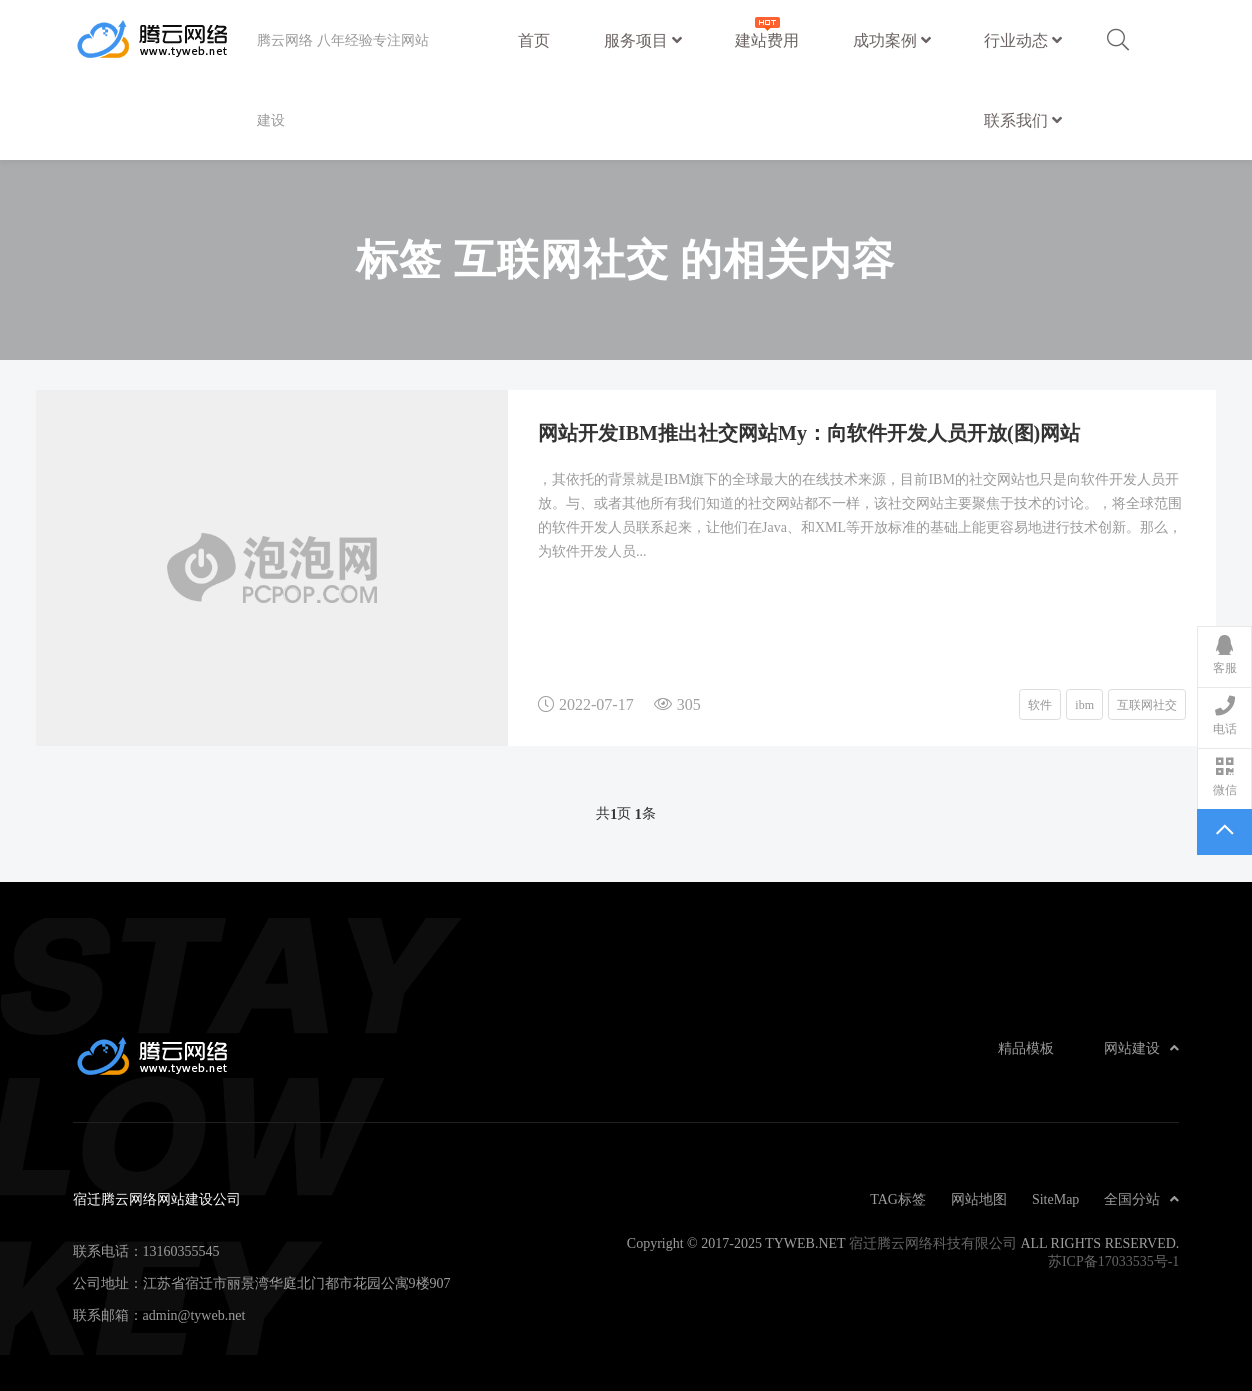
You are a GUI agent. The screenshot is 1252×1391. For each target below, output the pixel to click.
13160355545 (181, 1251)
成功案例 (892, 40)
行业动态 (1023, 40)
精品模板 (1026, 1048)
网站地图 (979, 1199)
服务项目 (643, 40)
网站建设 (1141, 1048)
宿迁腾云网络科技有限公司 (933, 1243)
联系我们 (1023, 120)
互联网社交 (1147, 704)
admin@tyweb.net (194, 1315)
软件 (1040, 704)
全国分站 (1141, 1199)
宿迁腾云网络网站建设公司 (165, 40)
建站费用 (767, 30)
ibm (1084, 704)
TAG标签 (898, 1199)
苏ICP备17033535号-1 (1113, 1261)
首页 (534, 40)
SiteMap (1055, 1199)
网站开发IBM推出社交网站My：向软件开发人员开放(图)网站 (809, 432)
